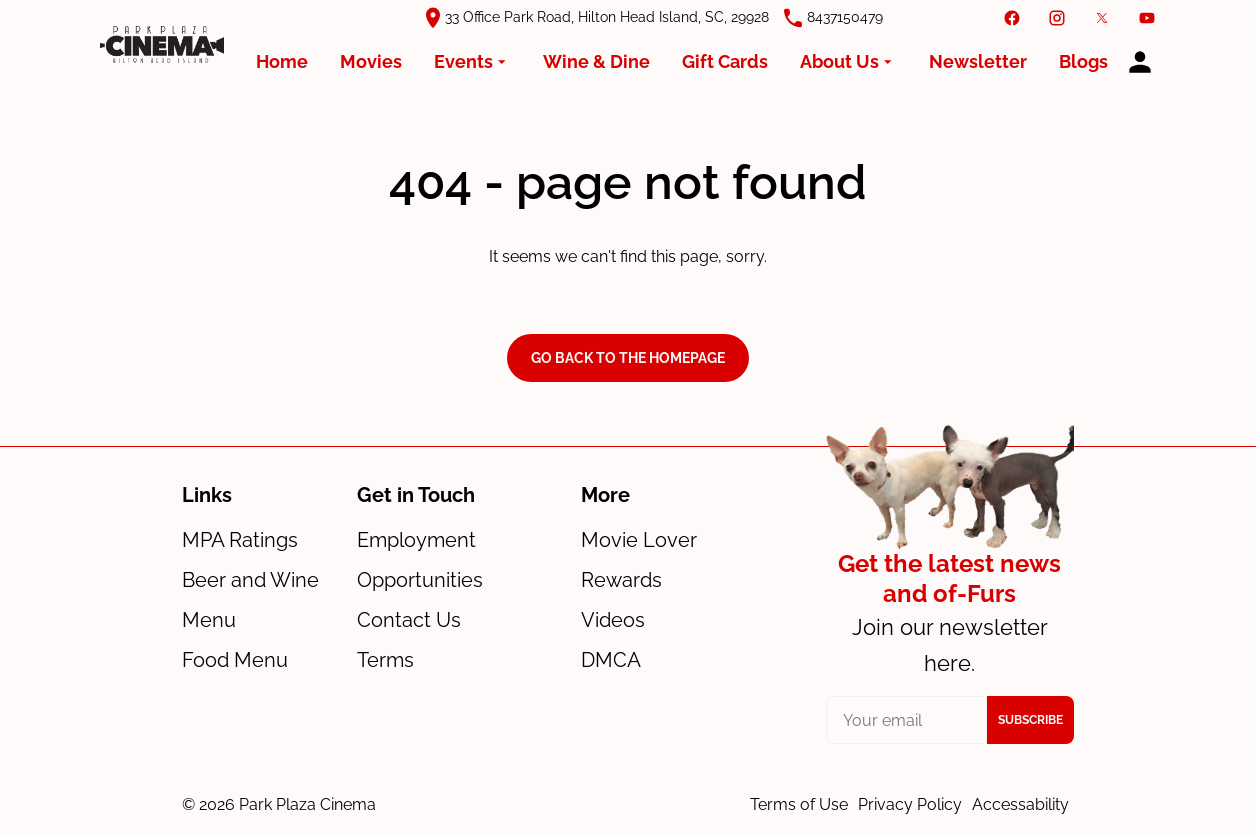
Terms (385, 660)
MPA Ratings (240, 540)
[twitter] (1102, 18)
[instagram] (1057, 18)
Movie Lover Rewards (639, 560)
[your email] (907, 720)
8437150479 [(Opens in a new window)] (845, 17)
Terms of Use (799, 804)
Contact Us (409, 620)
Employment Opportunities (420, 560)
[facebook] (1012, 18)
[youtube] (1147, 18)
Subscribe (1030, 720)
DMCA (611, 660)
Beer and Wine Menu (250, 600)
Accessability (1020, 804)
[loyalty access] (1140, 62)
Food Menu (235, 660)
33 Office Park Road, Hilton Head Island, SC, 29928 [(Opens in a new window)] (607, 17)
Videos (613, 620)
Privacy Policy (910, 804)
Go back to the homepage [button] (628, 358)
